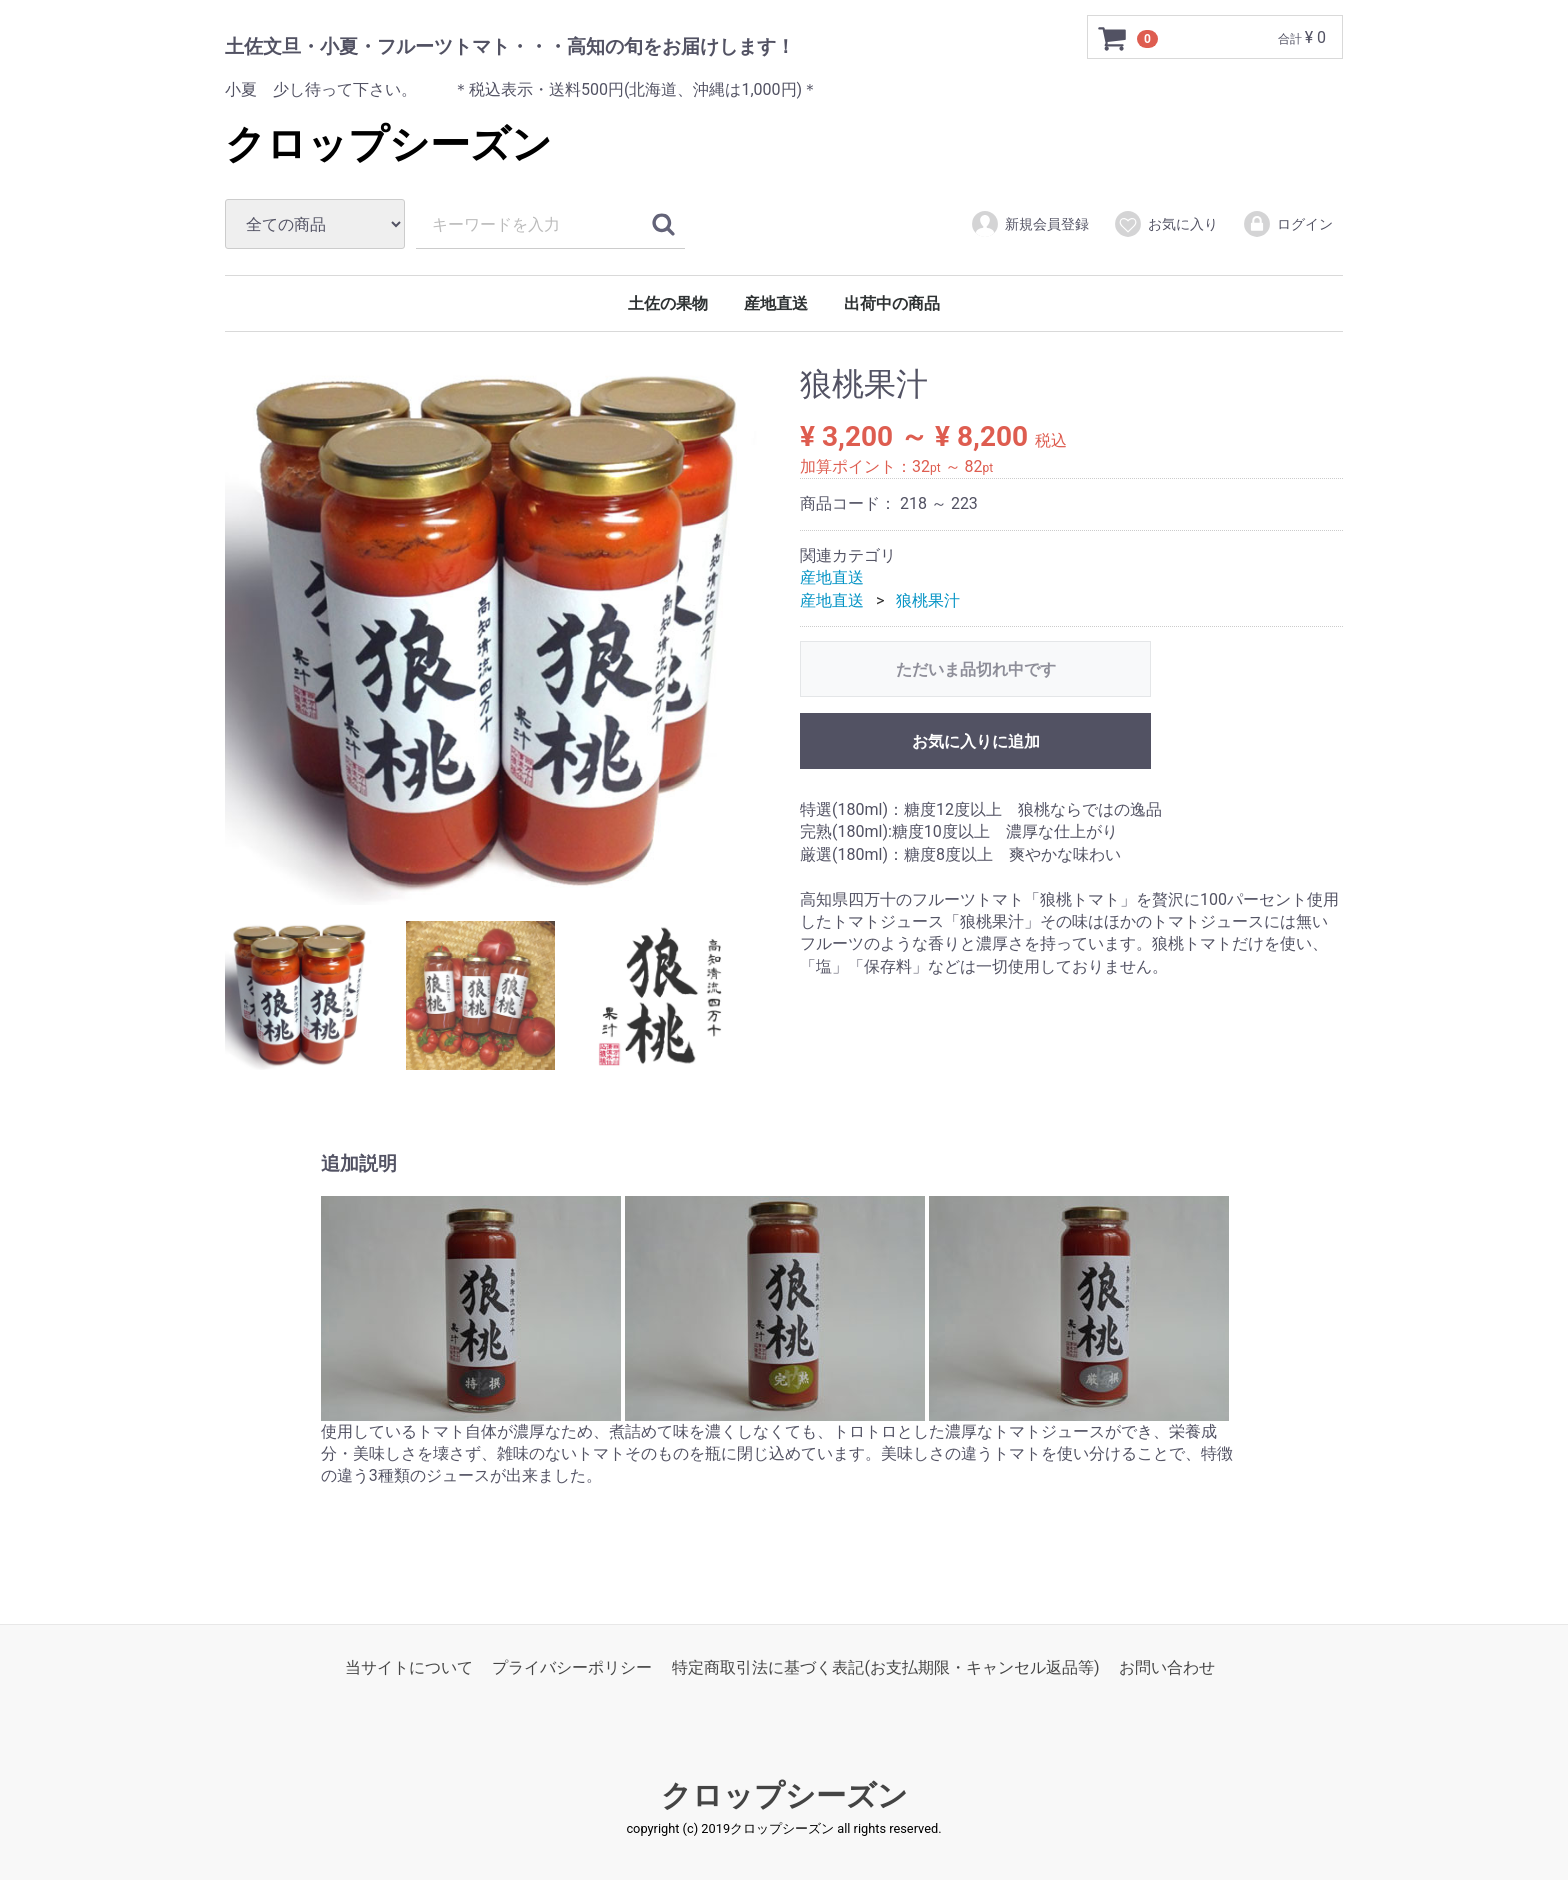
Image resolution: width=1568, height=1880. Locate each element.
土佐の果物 (668, 303)
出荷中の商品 (892, 303)
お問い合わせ (1167, 1667)
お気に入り (1165, 224)
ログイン (1287, 224)
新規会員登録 (1029, 224)
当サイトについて (409, 1667)
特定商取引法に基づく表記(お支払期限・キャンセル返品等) (885, 1667)
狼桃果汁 (928, 600)
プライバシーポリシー (572, 1667)
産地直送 (776, 303)
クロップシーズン (388, 144)
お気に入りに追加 (976, 741)
